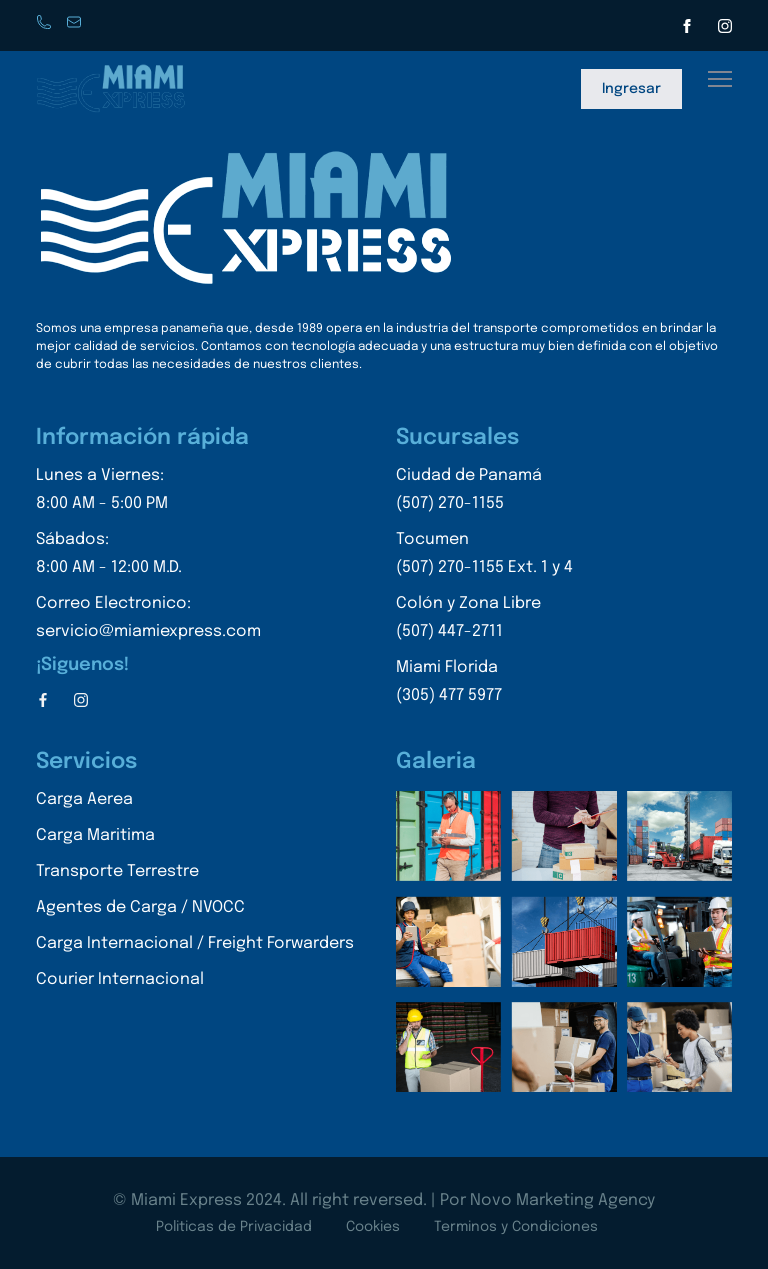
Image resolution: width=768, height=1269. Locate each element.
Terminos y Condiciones (516, 1227)
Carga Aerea (84, 799)
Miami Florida (484, 684)
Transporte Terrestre (117, 871)
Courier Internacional (120, 979)
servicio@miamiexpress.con (76, 23)
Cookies (373, 1227)
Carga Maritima (95, 835)
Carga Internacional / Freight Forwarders (195, 943)
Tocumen (484, 556)
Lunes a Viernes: (148, 492)
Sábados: (148, 556)
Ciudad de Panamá (484, 492)
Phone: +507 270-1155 (46, 23)
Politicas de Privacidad (234, 1227)
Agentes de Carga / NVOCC (140, 907)
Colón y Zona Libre (484, 620)
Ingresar (631, 89)
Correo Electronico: (148, 620)
